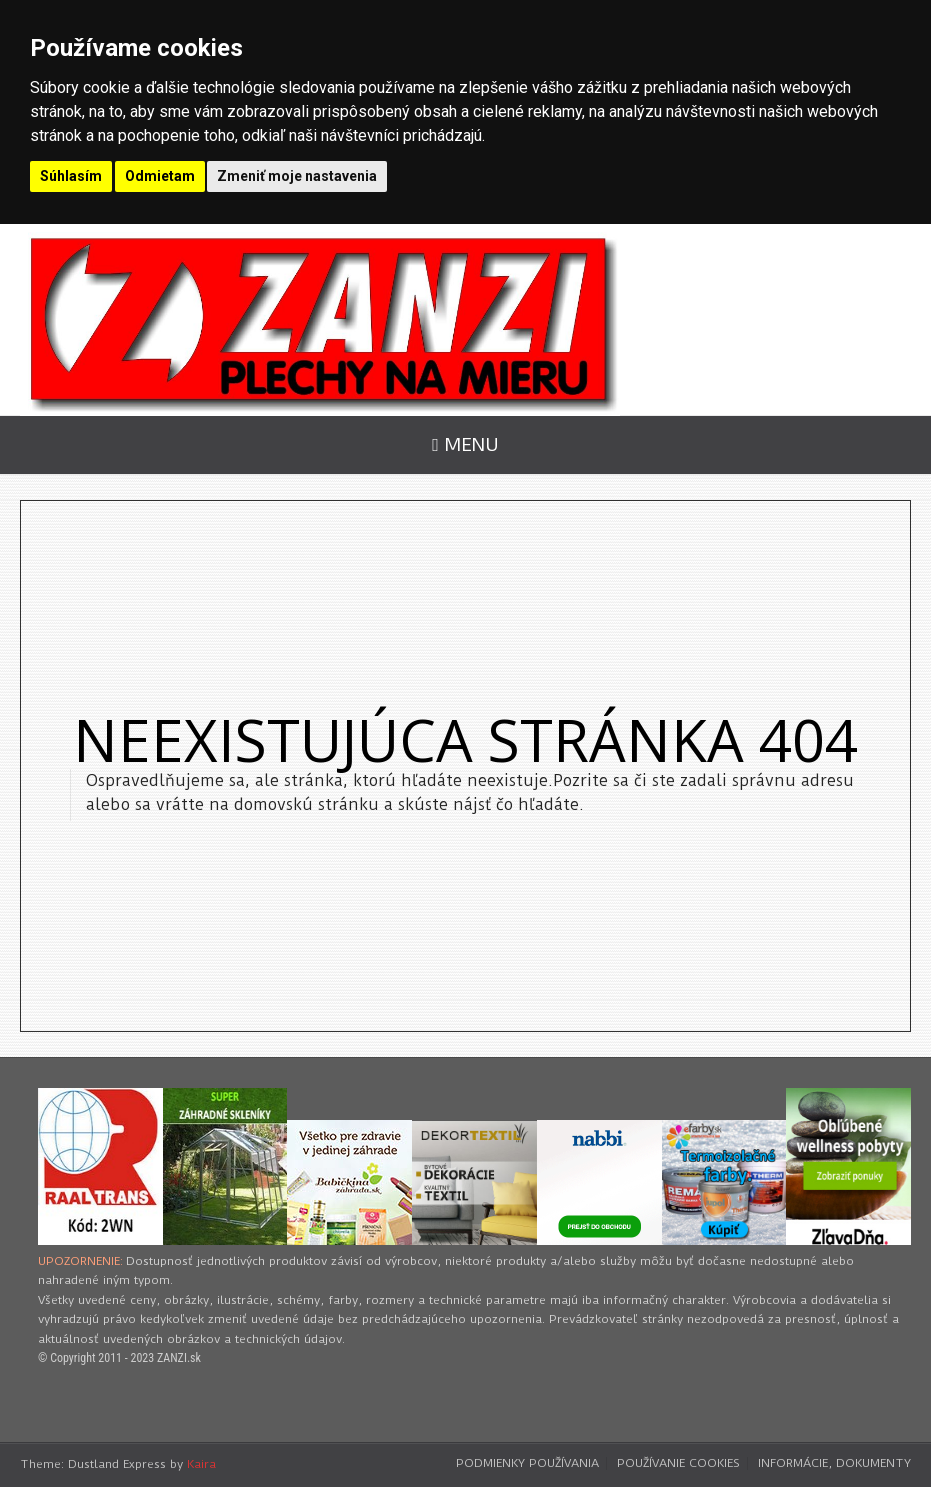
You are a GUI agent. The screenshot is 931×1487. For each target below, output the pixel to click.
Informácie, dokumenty (834, 1463)
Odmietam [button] (160, 176)
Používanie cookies (678, 1463)
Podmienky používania (527, 1463)
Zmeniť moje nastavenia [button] (297, 176)
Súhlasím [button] (71, 176)
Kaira (201, 1464)
